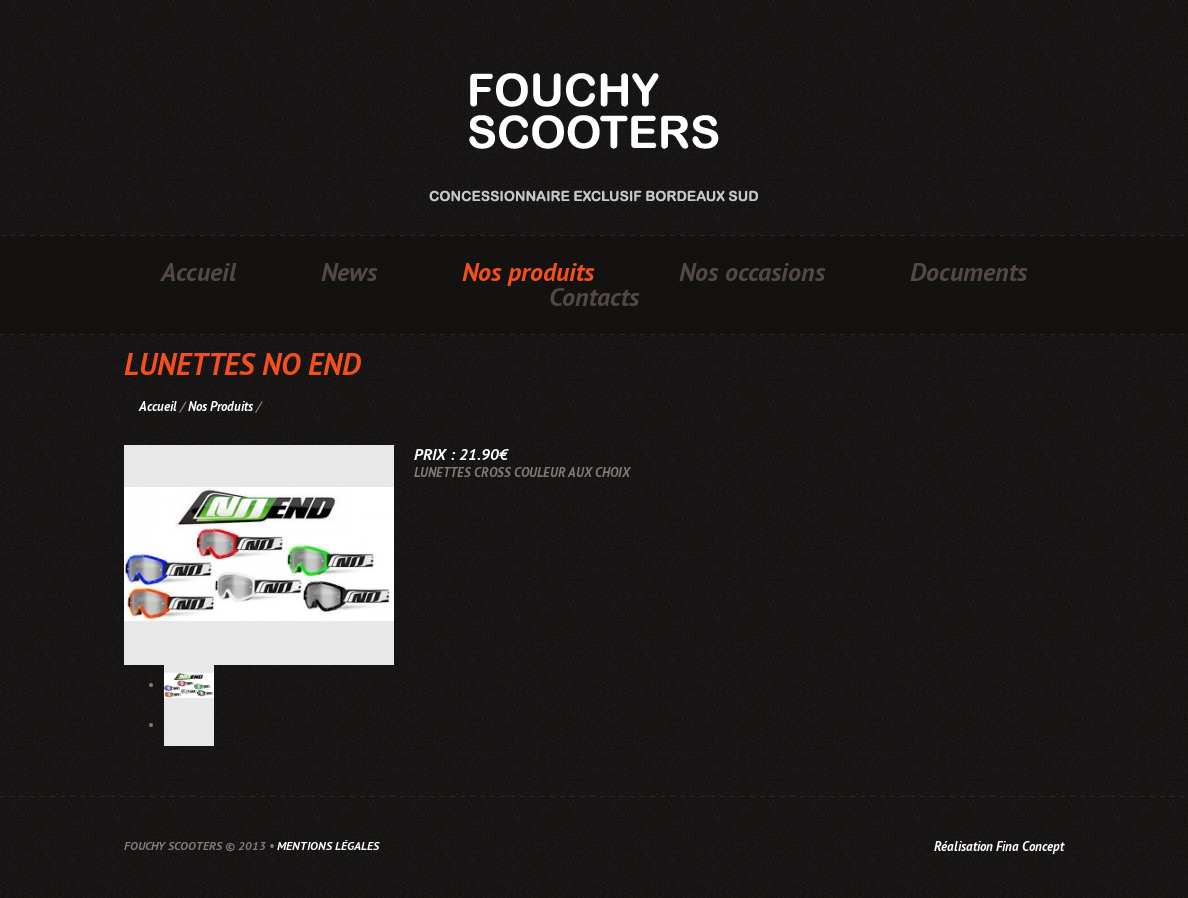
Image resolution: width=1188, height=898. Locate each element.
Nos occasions (752, 272)
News (349, 272)
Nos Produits (220, 406)
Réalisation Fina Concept (999, 846)
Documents (968, 272)
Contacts (594, 297)
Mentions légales (328, 845)
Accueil (198, 272)
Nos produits (528, 272)
